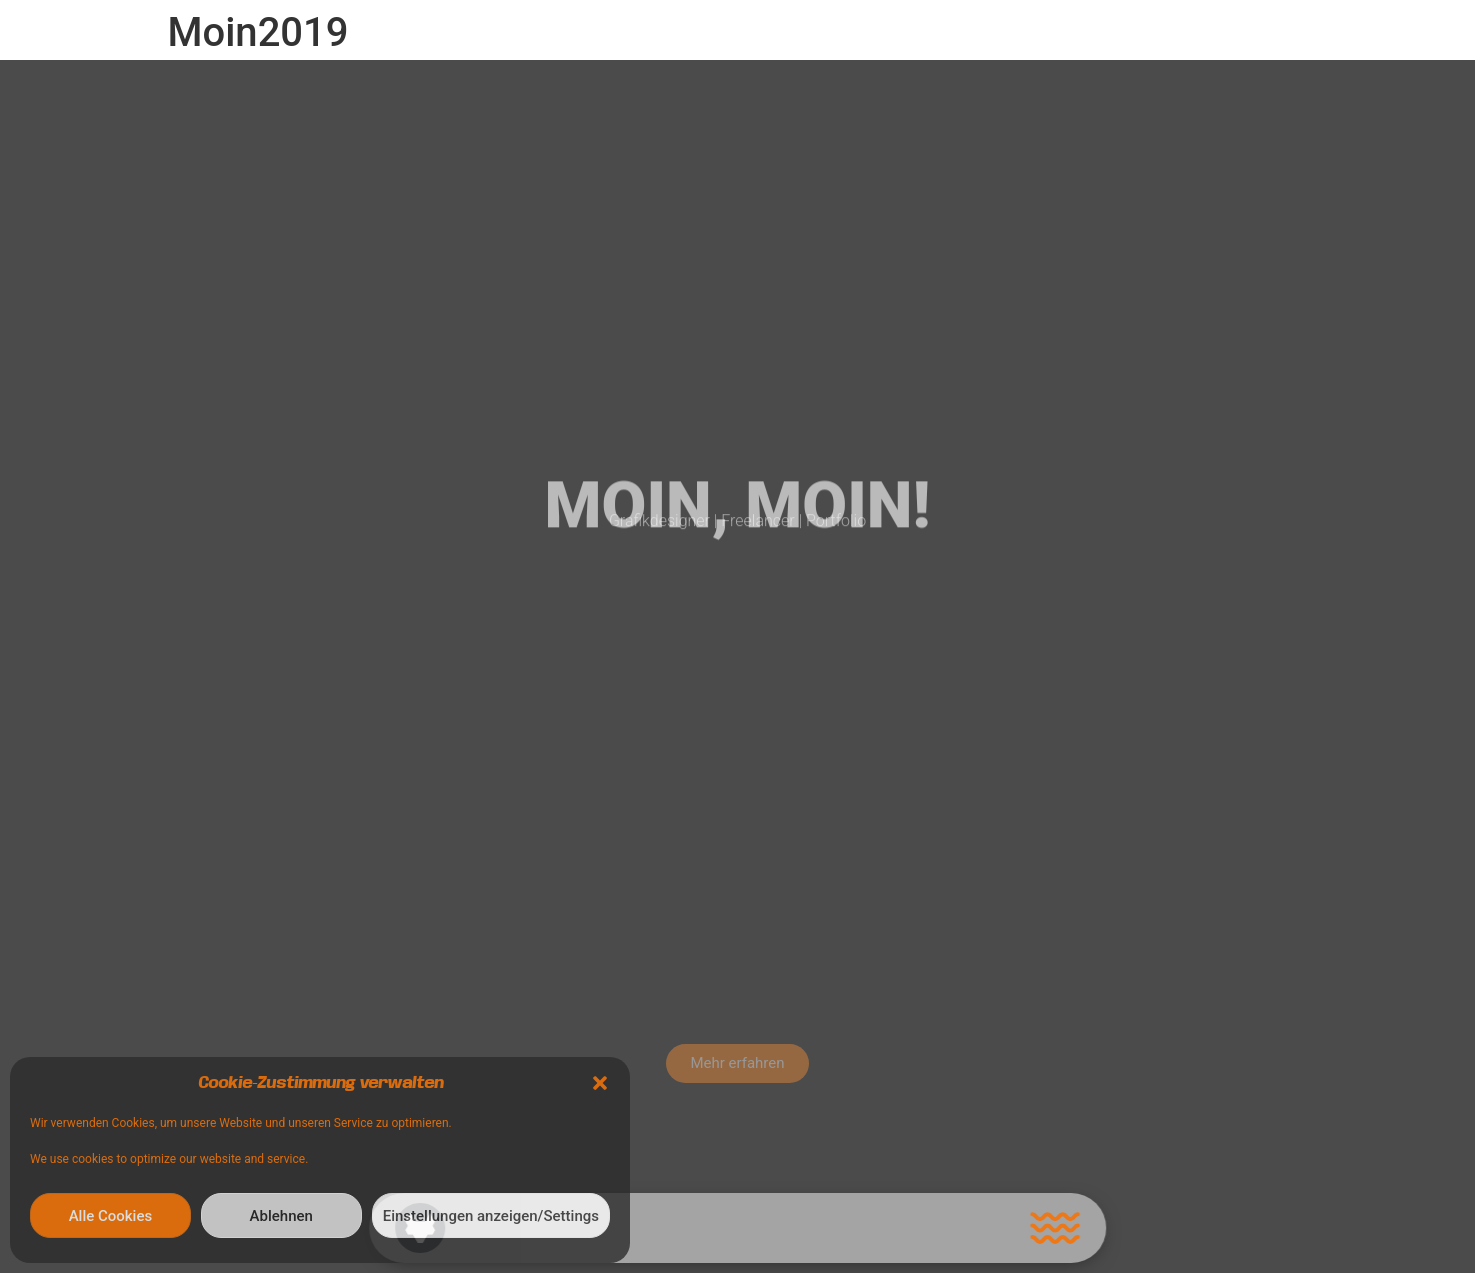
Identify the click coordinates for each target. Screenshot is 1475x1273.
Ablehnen (281, 1216)
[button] (600, 1083)
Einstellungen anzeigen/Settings (491, 1216)
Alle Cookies (111, 1216)
